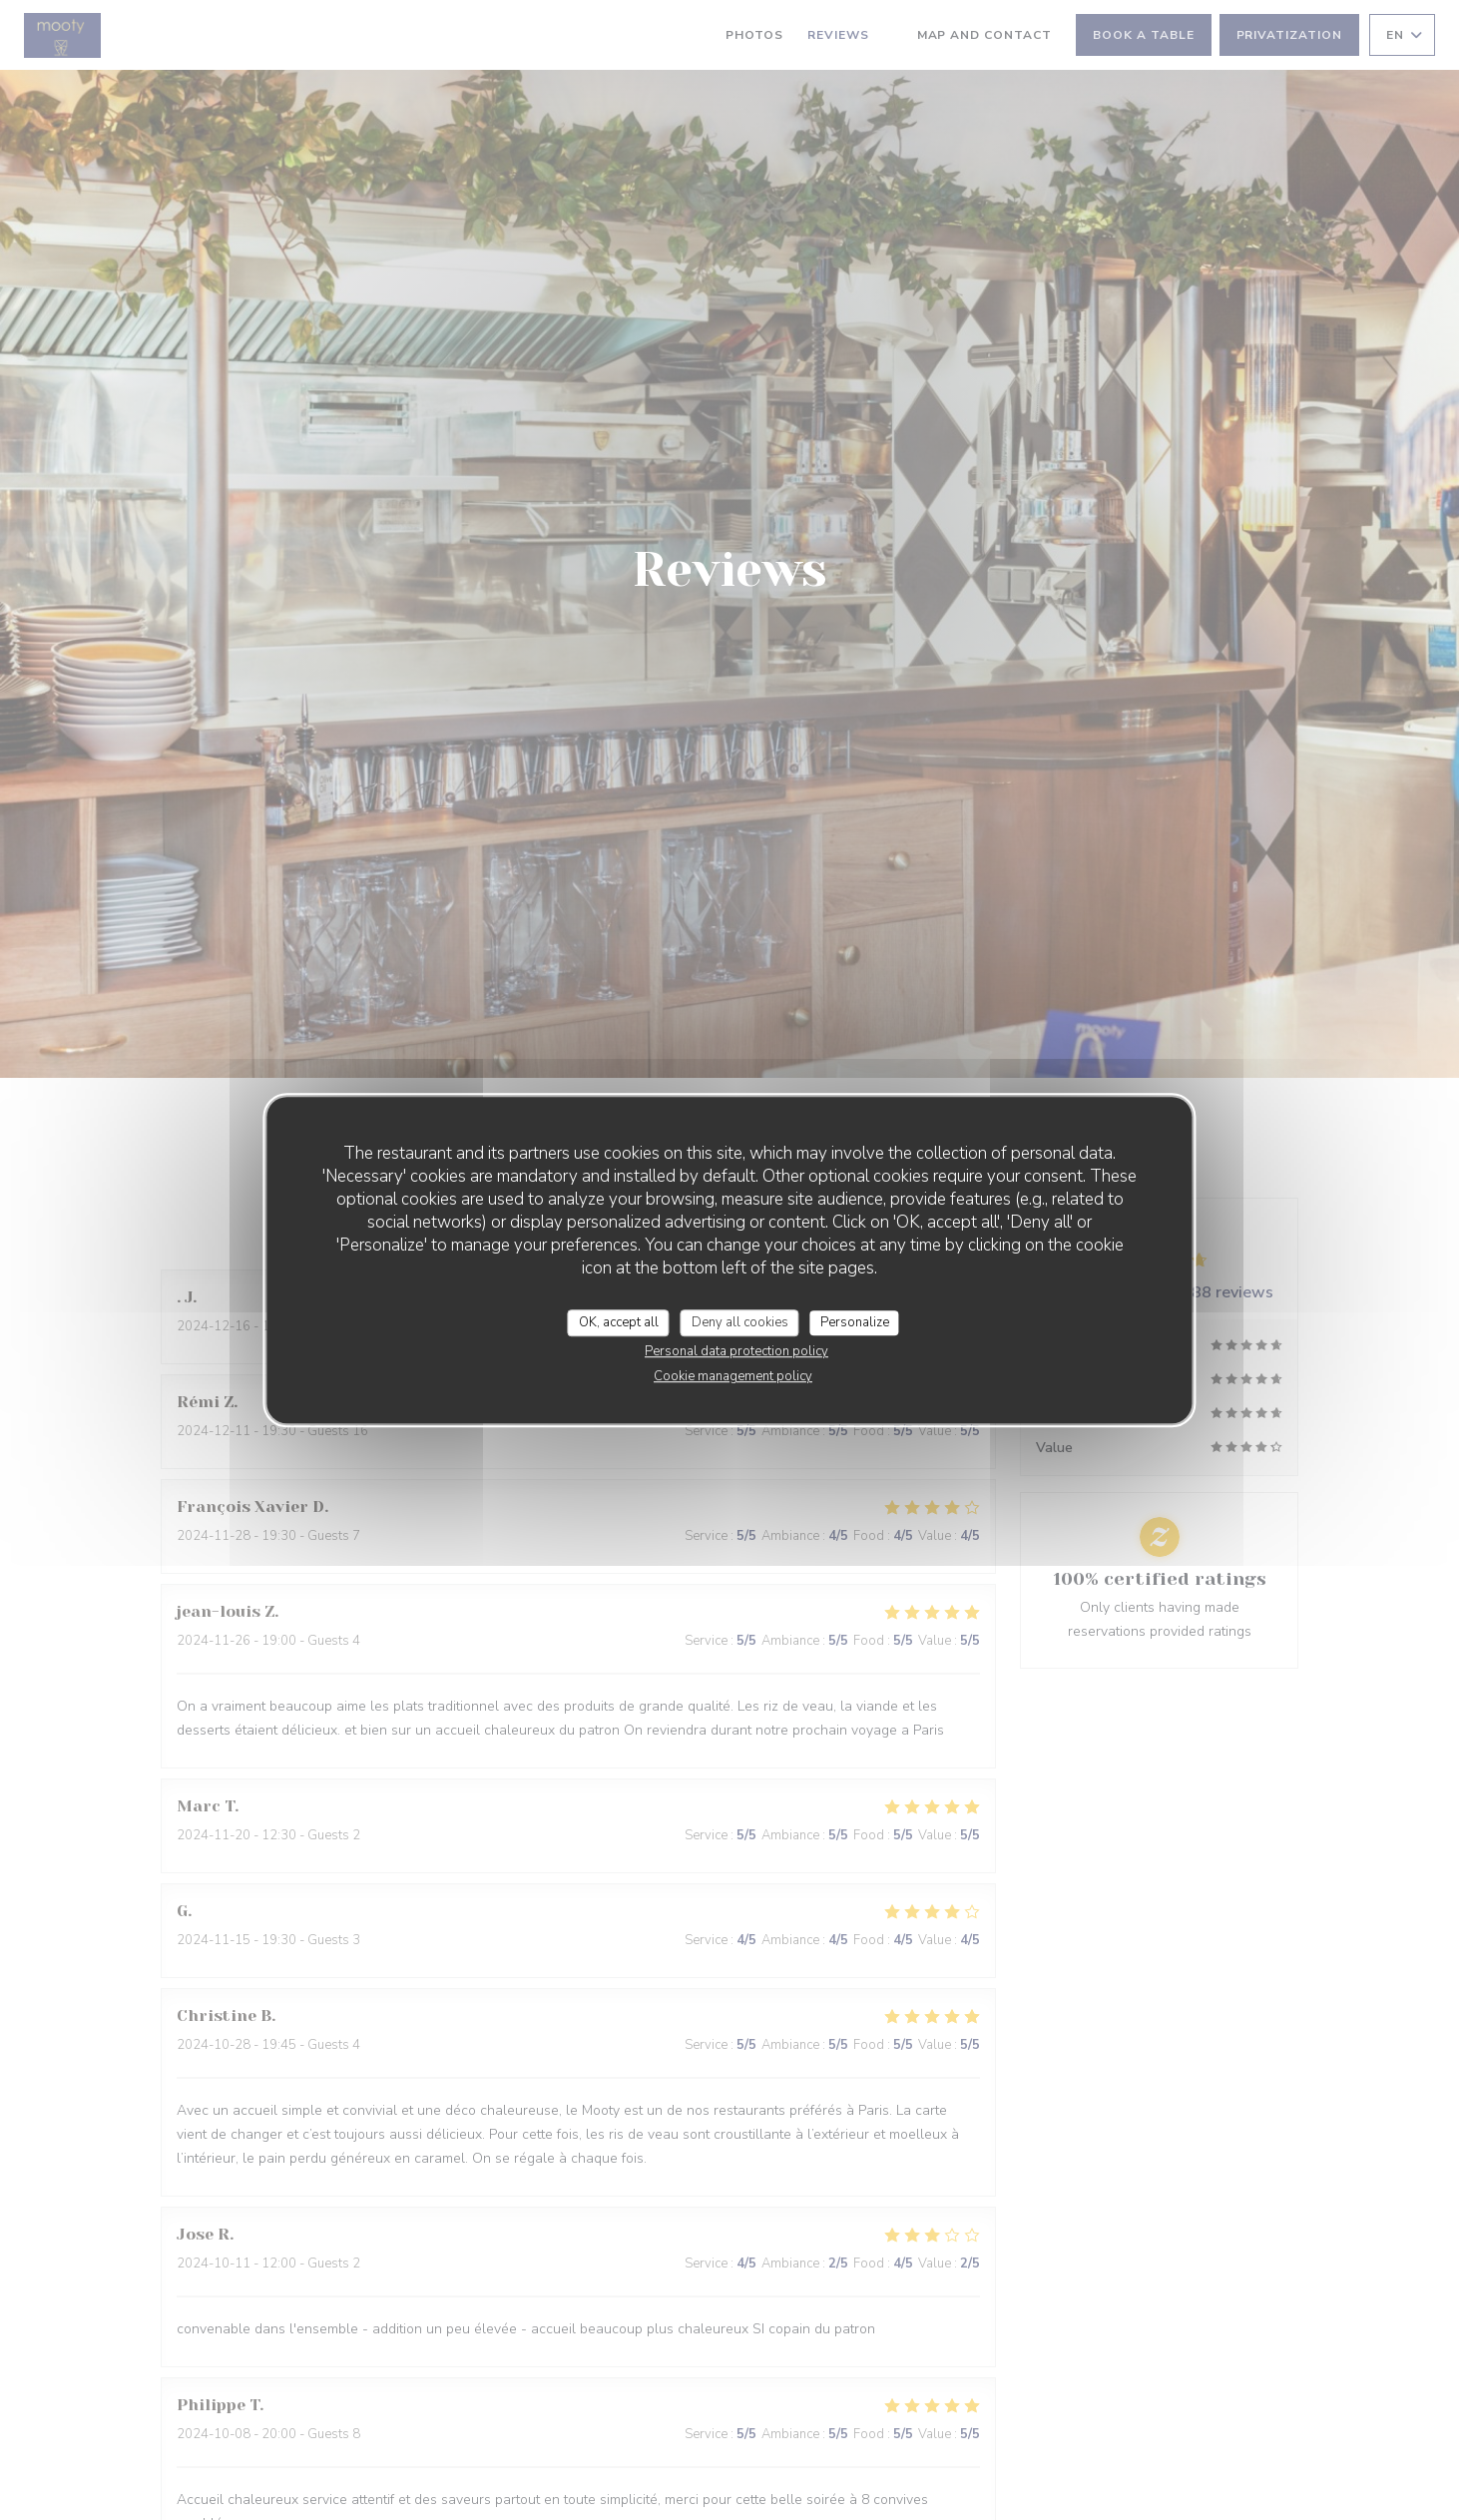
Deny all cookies (740, 1322)
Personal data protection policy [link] (736, 1351)
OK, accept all (619, 1322)
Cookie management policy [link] (733, 1376)
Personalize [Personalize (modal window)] (854, 1322)
